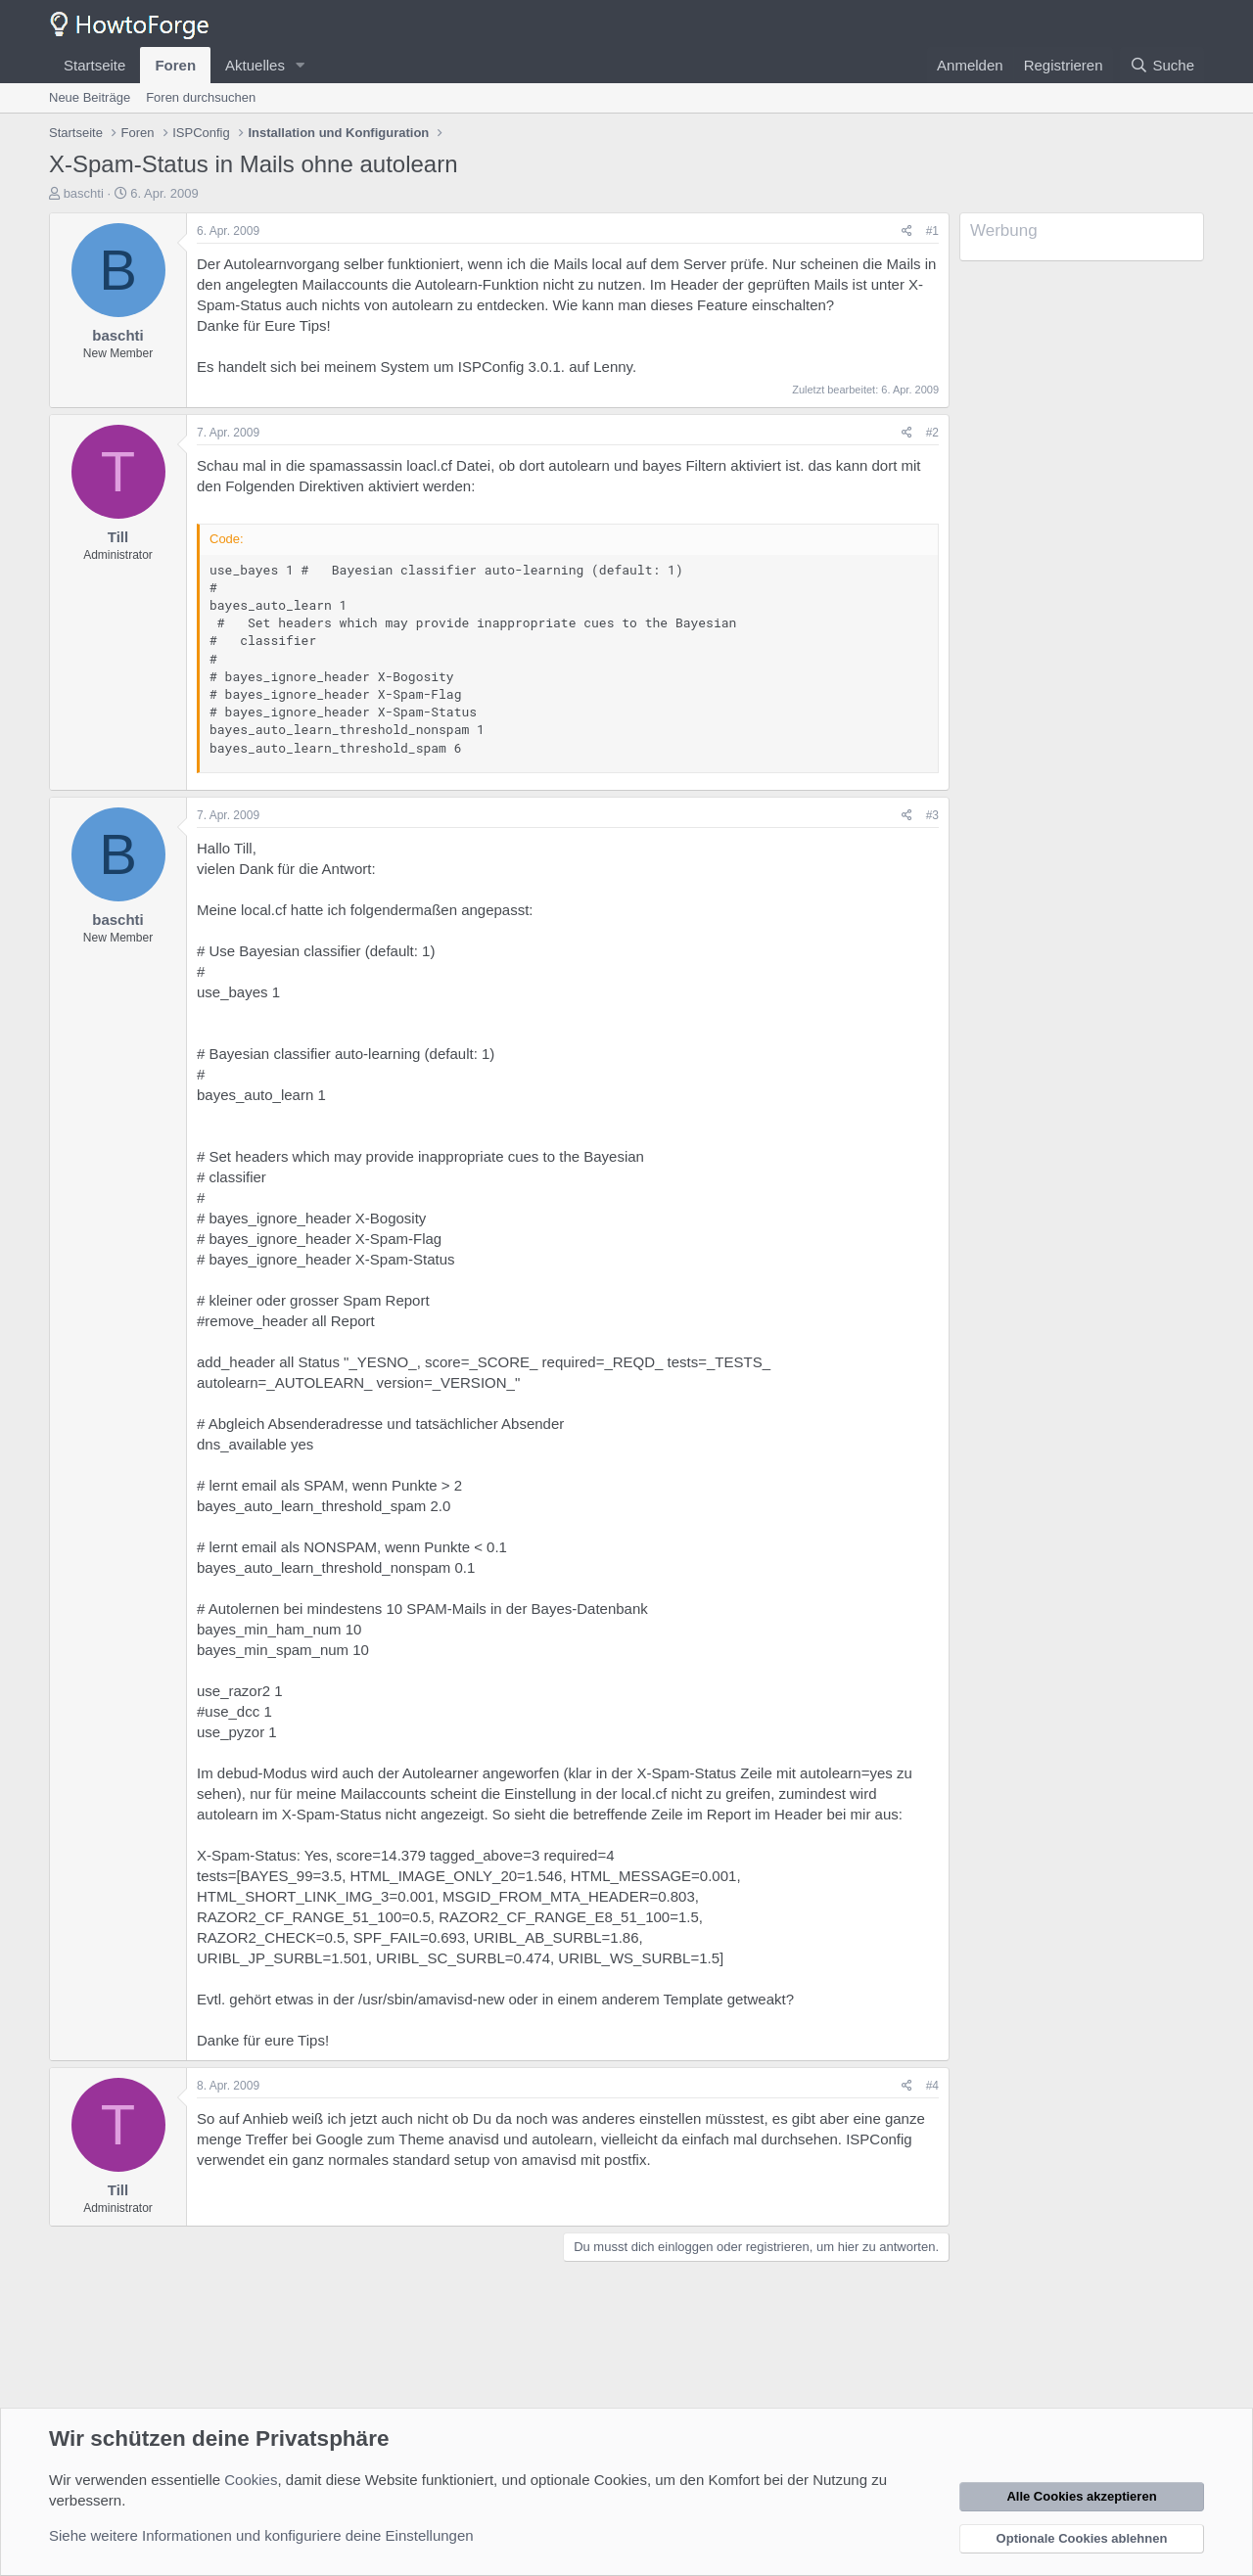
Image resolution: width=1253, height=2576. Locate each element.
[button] (300, 65)
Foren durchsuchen (200, 97)
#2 (932, 432)
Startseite (94, 65)
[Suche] (1162, 65)
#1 (932, 231)
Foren (175, 65)
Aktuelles (255, 65)
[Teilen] (907, 231)
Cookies (250, 2479)
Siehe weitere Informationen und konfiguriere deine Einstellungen (261, 2535)
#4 (932, 2086)
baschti (84, 193)
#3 (932, 815)
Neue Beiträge (89, 97)
